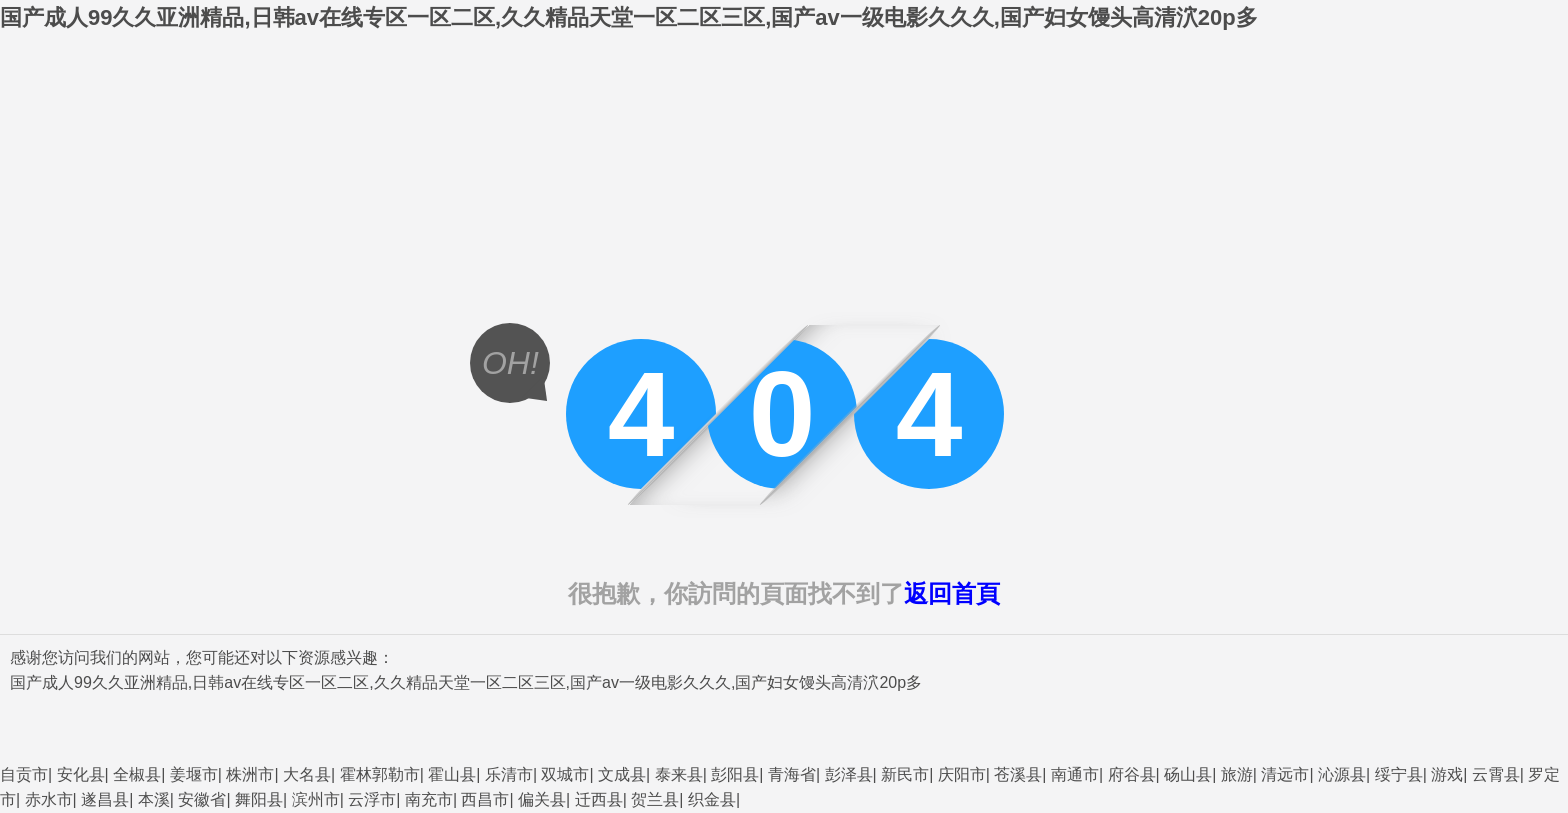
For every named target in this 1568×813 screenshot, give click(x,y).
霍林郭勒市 (380, 774)
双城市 (565, 774)
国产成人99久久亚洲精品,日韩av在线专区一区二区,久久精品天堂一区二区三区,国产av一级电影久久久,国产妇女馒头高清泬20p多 (629, 17)
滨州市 (316, 799)
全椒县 (137, 774)
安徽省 (202, 799)
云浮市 (372, 799)
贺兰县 (655, 799)
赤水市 (49, 799)
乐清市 (509, 774)
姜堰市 (194, 774)
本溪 (154, 799)
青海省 (792, 774)
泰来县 (679, 774)
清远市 (1285, 774)
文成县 (622, 774)
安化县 (81, 774)
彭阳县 (735, 774)
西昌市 (485, 799)
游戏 (1447, 774)
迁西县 (599, 799)
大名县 (307, 774)
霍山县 (452, 774)
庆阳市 (962, 774)
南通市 (1075, 774)
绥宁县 (1399, 774)
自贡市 (24, 774)
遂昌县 (105, 799)
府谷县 (1132, 774)
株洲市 (250, 774)
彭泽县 (849, 774)
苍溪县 (1018, 774)
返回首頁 (952, 593)
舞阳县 (259, 799)
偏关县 (542, 799)
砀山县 (1188, 774)
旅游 (1237, 774)
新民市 (905, 774)
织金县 (712, 799)
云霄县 (1496, 774)
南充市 (429, 799)
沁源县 (1342, 774)
